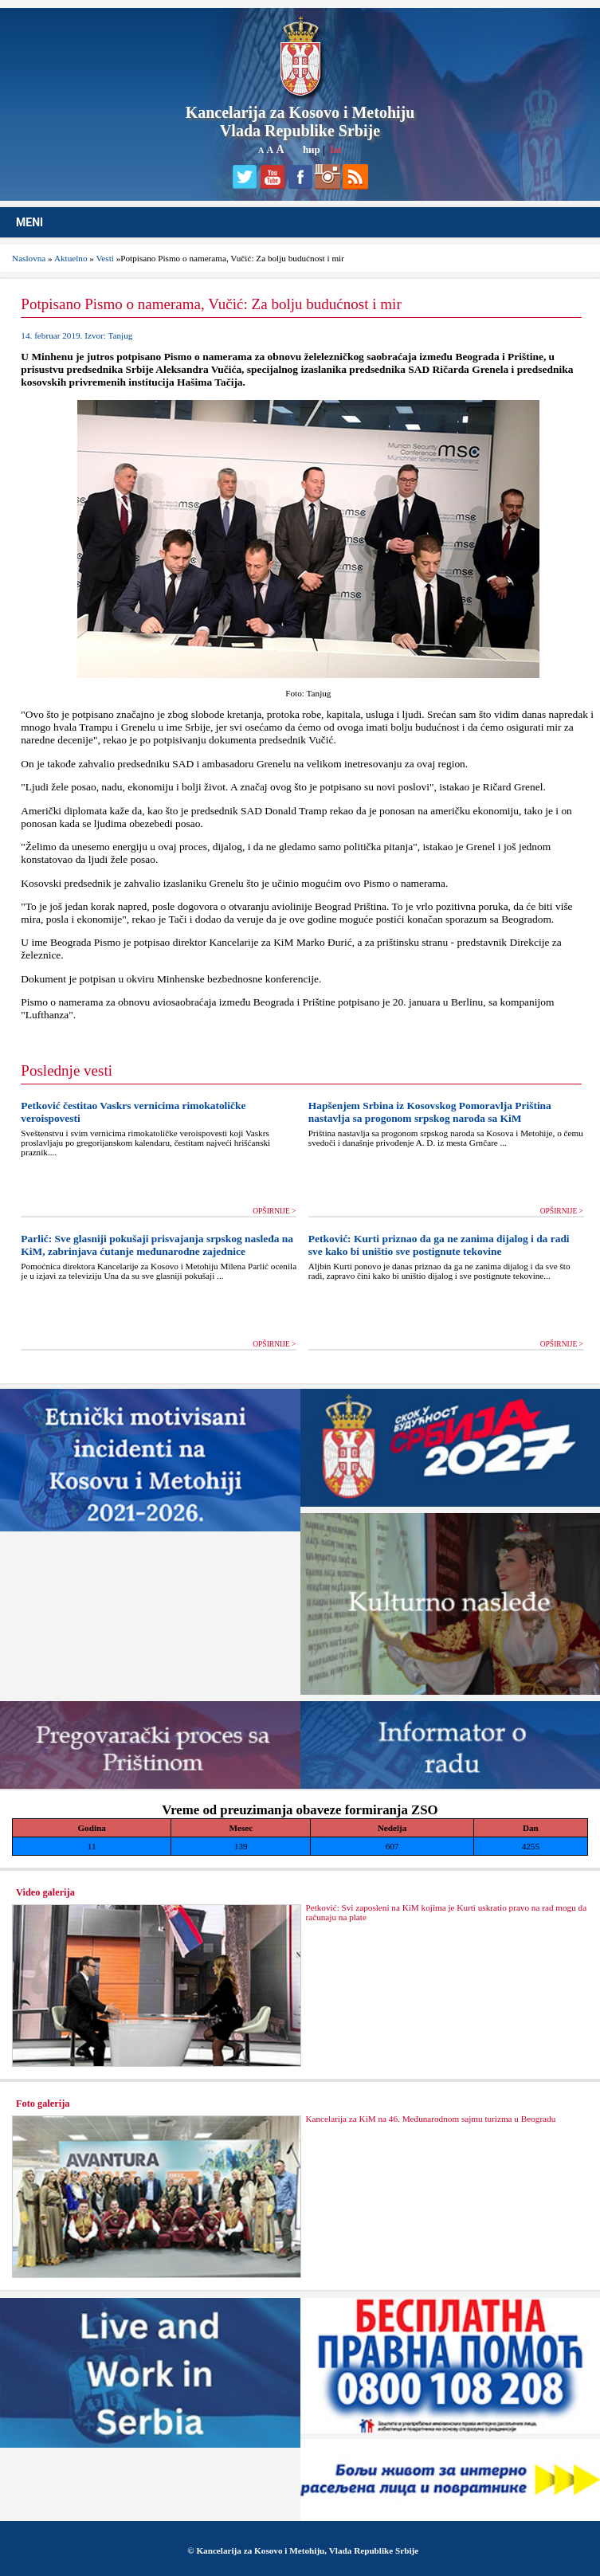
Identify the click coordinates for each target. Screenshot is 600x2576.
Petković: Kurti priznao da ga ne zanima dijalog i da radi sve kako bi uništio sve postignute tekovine (439, 1245)
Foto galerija (42, 2103)
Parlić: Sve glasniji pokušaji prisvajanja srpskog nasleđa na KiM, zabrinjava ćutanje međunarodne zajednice (157, 1245)
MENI (29, 222)
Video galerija (45, 1892)
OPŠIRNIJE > (274, 1211)
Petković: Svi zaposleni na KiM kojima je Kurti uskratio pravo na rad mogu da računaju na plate (445, 1912)
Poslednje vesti (66, 1070)
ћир (311, 149)
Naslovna (28, 258)
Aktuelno (71, 258)
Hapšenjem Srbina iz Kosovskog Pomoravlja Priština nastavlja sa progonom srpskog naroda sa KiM (429, 1112)
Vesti (105, 258)
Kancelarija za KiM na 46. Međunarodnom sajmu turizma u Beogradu (430, 2118)
